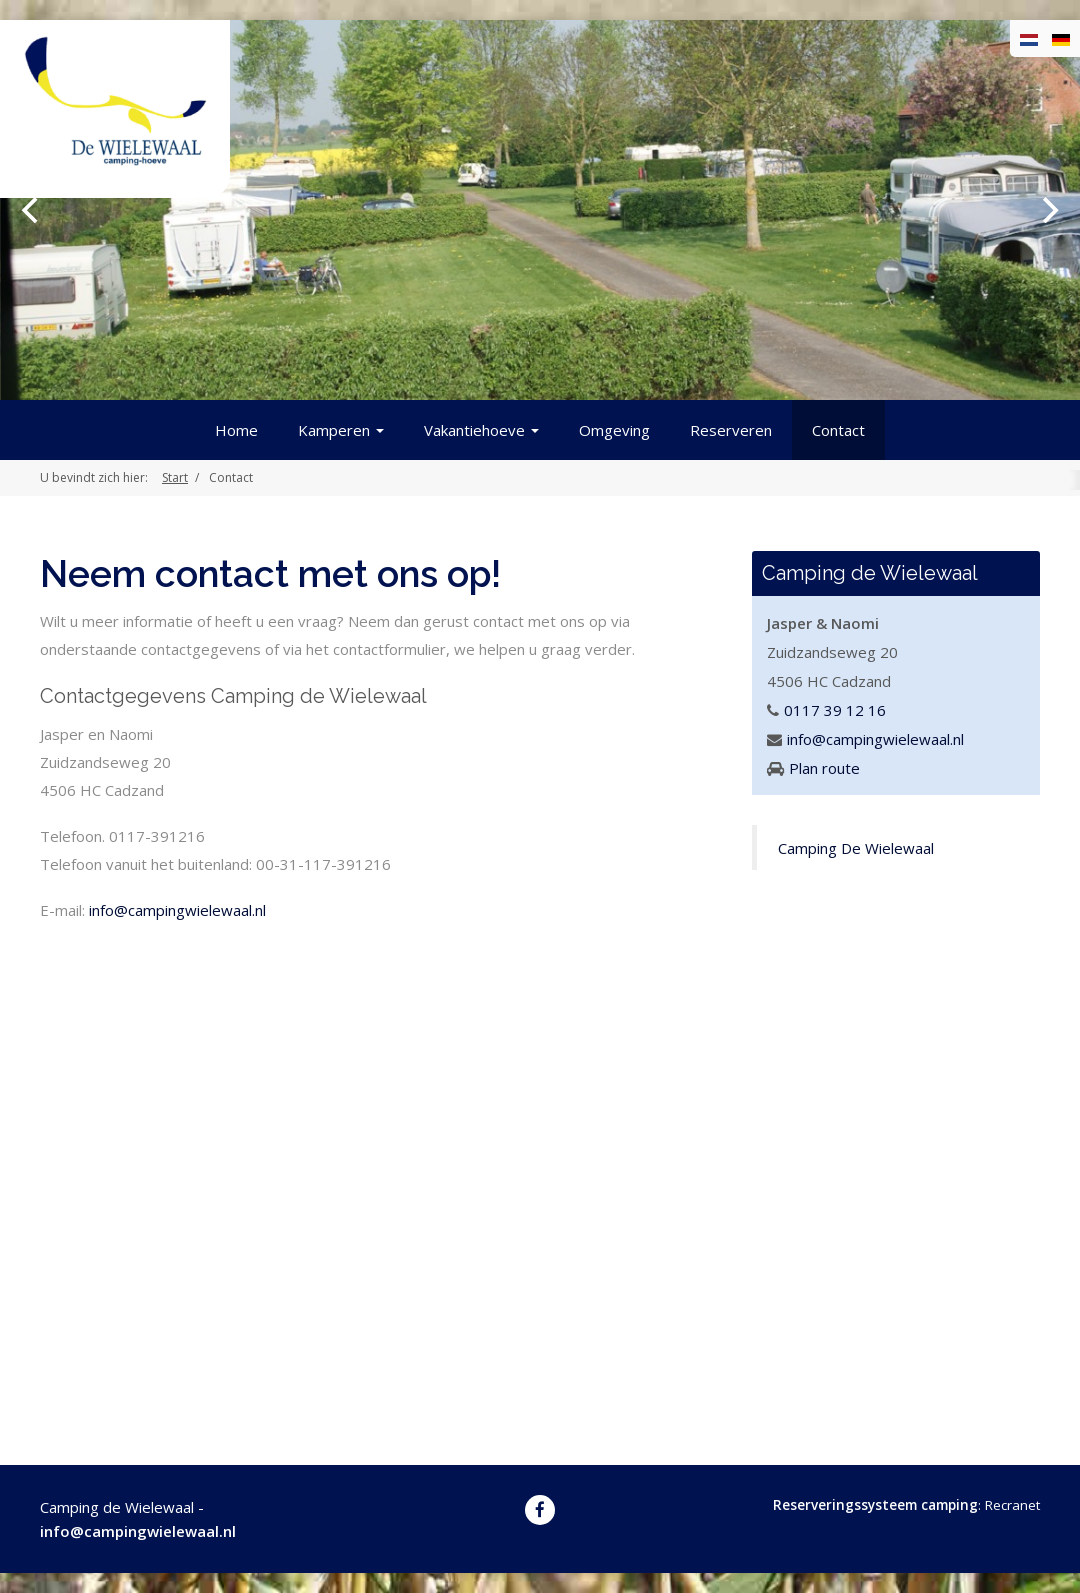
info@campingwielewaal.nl (177, 910)
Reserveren (731, 430)
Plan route (824, 768)
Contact (838, 430)
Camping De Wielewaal (856, 848)
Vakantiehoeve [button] (481, 430)
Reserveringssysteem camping (875, 1505)
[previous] (32, 210)
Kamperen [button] (341, 430)
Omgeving (614, 430)
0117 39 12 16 (835, 710)
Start (175, 477)
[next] (1048, 210)
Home (236, 430)
